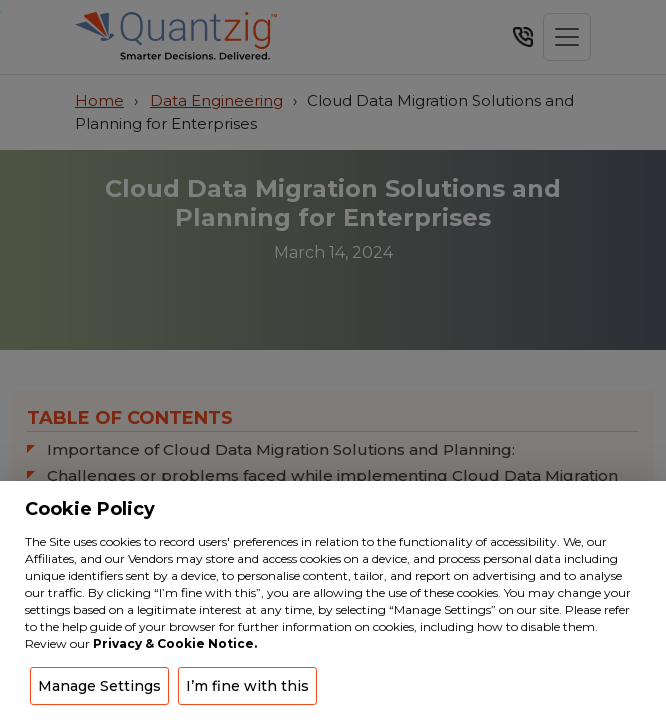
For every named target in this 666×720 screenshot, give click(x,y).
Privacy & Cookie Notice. (175, 643)
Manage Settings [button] (99, 686)
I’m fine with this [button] (247, 686)
